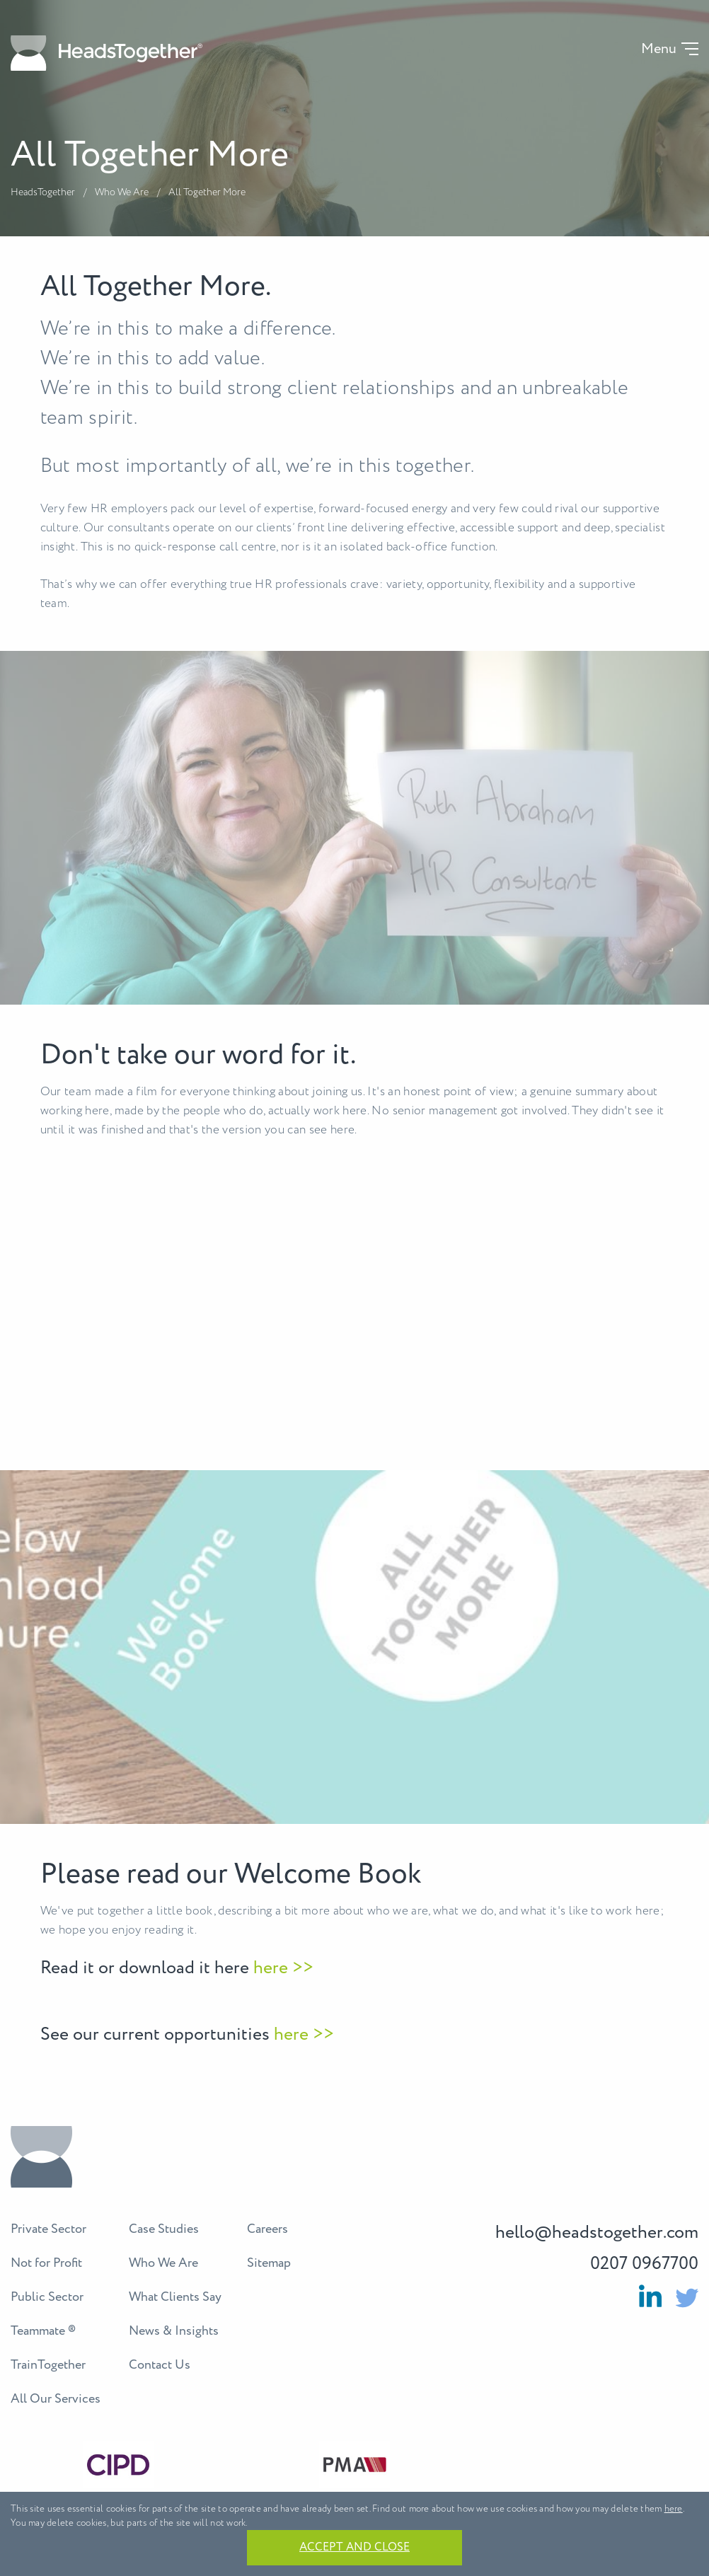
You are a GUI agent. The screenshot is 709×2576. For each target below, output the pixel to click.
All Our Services (55, 2399)
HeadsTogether (43, 192)
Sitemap (269, 2263)
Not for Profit (46, 2263)
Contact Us (159, 2365)
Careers (267, 2229)
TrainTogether (48, 2365)
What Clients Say (175, 2297)
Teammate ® (43, 2331)
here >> (281, 1968)
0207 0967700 (644, 2264)
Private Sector (48, 2229)
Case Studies (164, 2229)
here (673, 2509)
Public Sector (47, 2297)
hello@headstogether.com (596, 2232)
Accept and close (354, 2547)
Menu (658, 49)
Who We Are (122, 192)
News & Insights (174, 2331)
